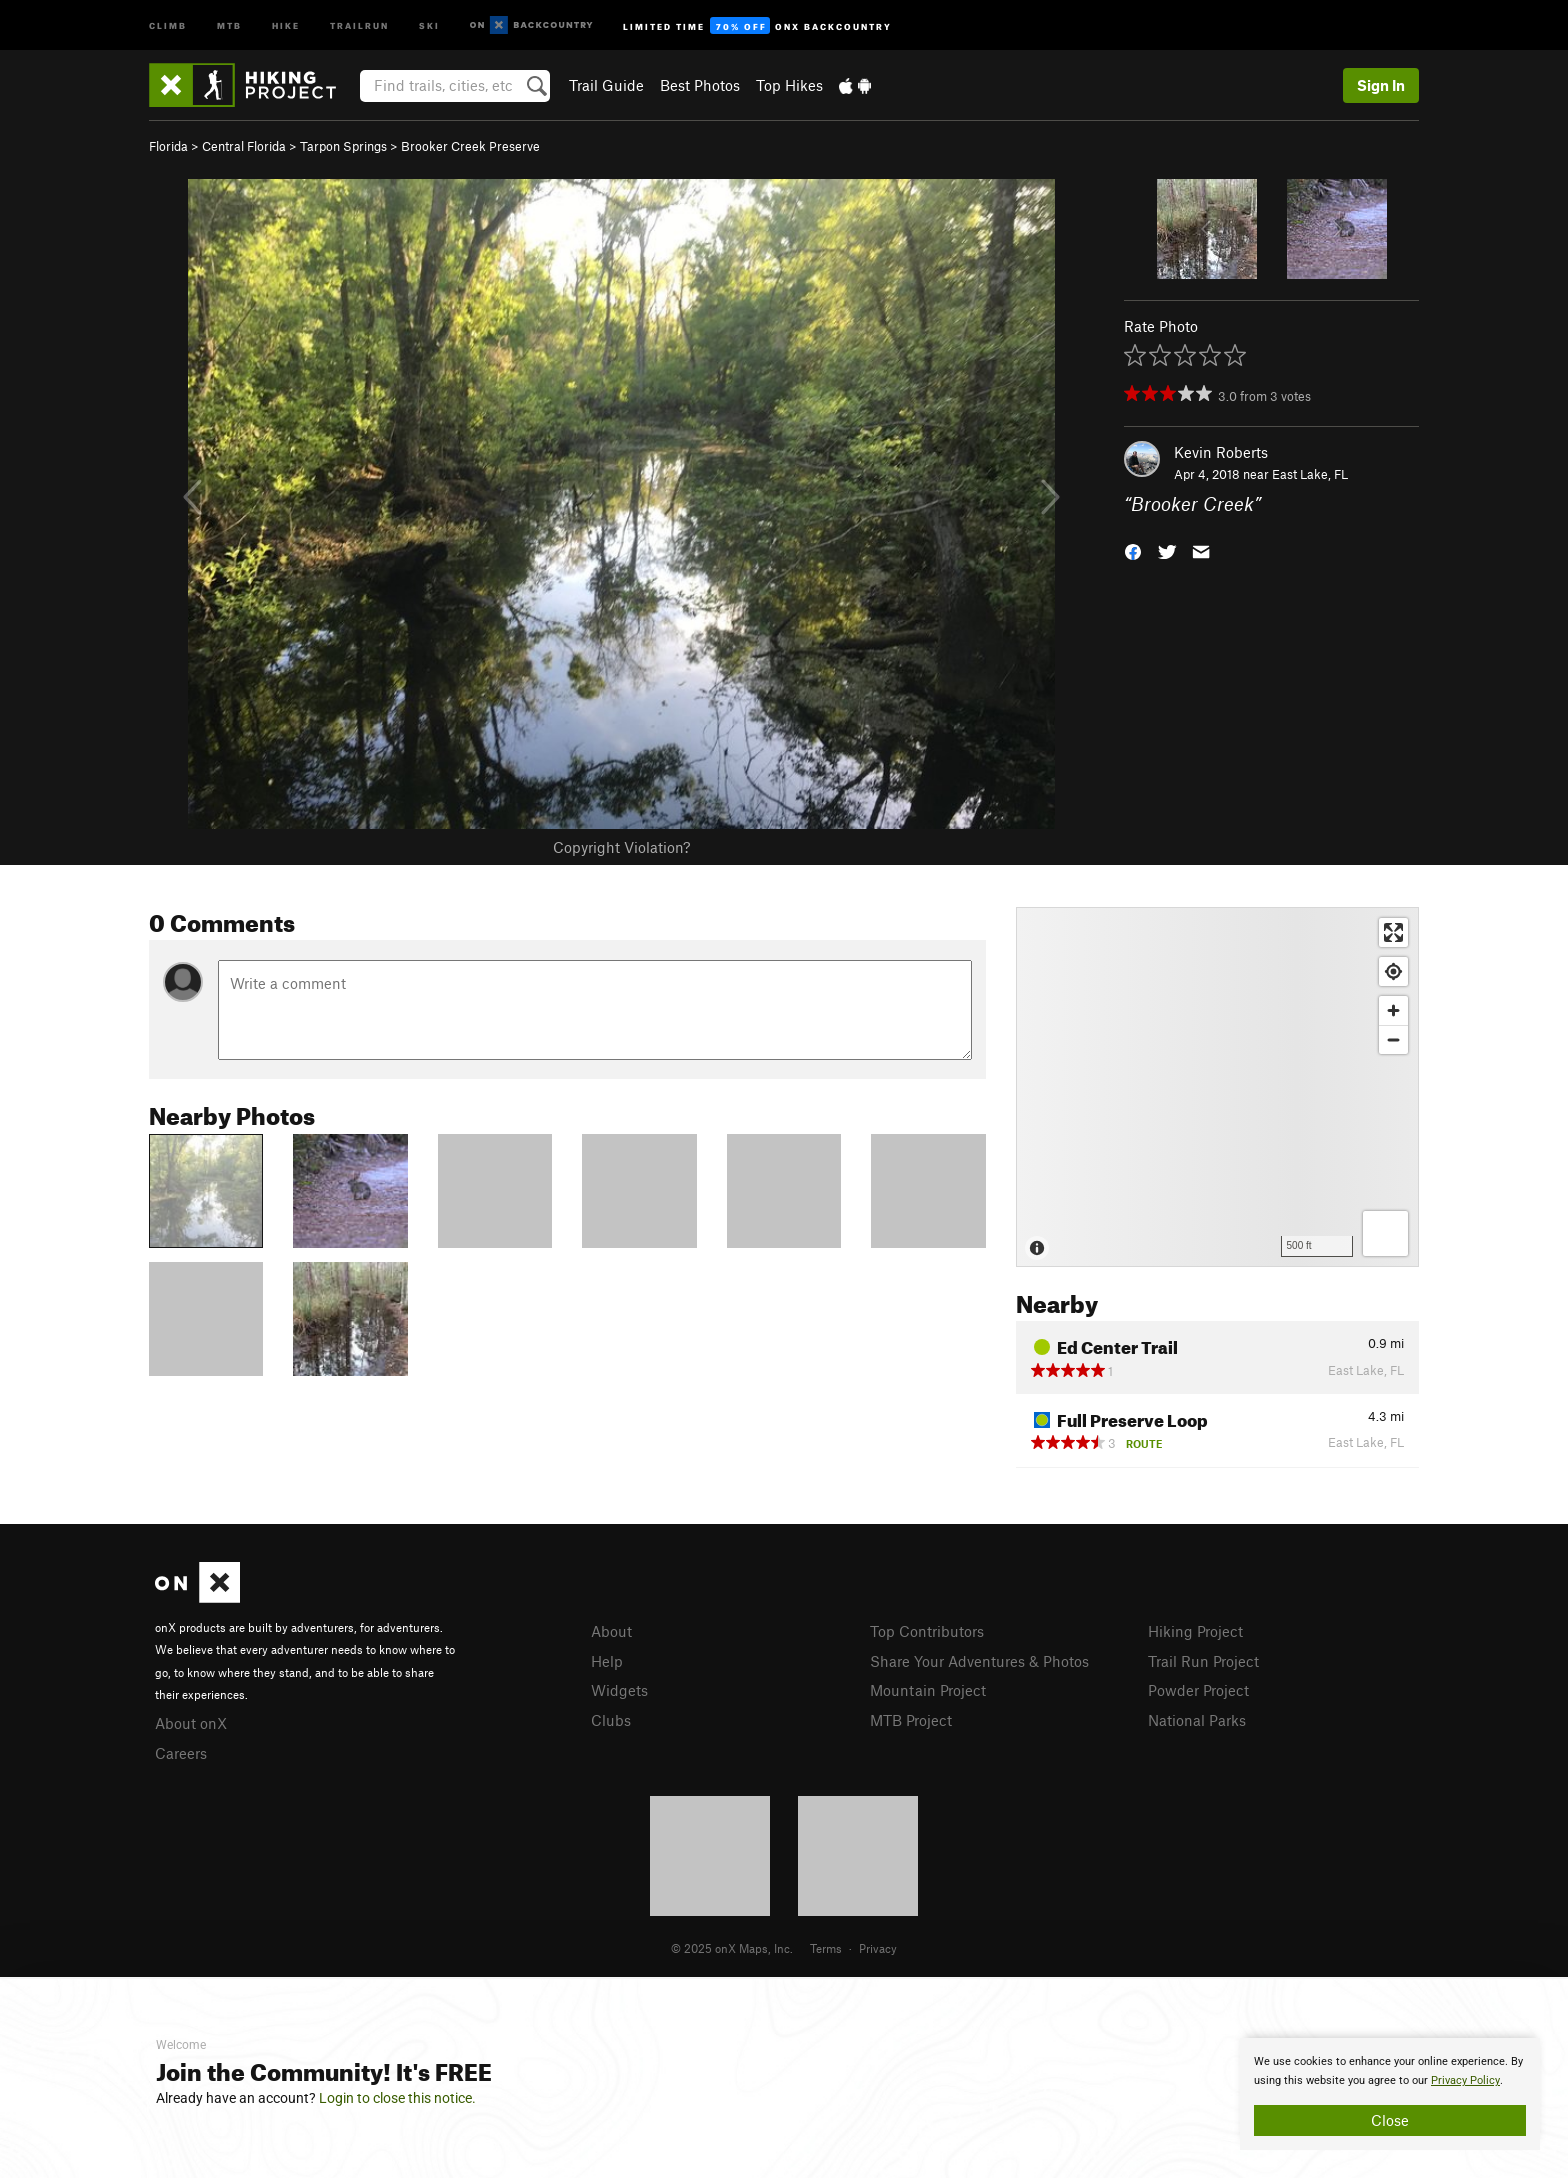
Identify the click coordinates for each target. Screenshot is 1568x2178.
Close (1390, 2120)
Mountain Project (928, 1690)
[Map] (1217, 1087)
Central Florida (244, 146)
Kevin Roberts (1221, 452)
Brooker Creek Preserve (470, 146)
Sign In (1381, 85)
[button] (1133, 550)
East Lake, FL (1310, 474)
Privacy (878, 1948)
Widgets (619, 1690)
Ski (429, 24)
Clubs (611, 1720)
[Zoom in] (1393, 1010)
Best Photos (700, 85)
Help (607, 1661)
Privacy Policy (1465, 2080)
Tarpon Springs (343, 146)
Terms (826, 1948)
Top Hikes (789, 85)
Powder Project (1198, 1690)
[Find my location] (1393, 971)
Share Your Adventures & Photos (979, 1661)
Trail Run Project (1203, 1661)
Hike (286, 24)
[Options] (1385, 1233)
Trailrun (359, 24)
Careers (181, 1753)
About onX (191, 1723)
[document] (1390, 2094)
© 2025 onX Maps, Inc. (732, 1948)
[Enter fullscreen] (1393, 932)
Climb (168, 24)
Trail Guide (606, 85)
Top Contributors (927, 1631)
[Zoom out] (1393, 1039)
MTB (229, 24)
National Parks (1197, 1720)
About (611, 1631)
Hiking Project (1195, 1631)
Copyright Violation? (621, 847)
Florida (168, 146)
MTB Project (911, 1720)
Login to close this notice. (397, 2098)
